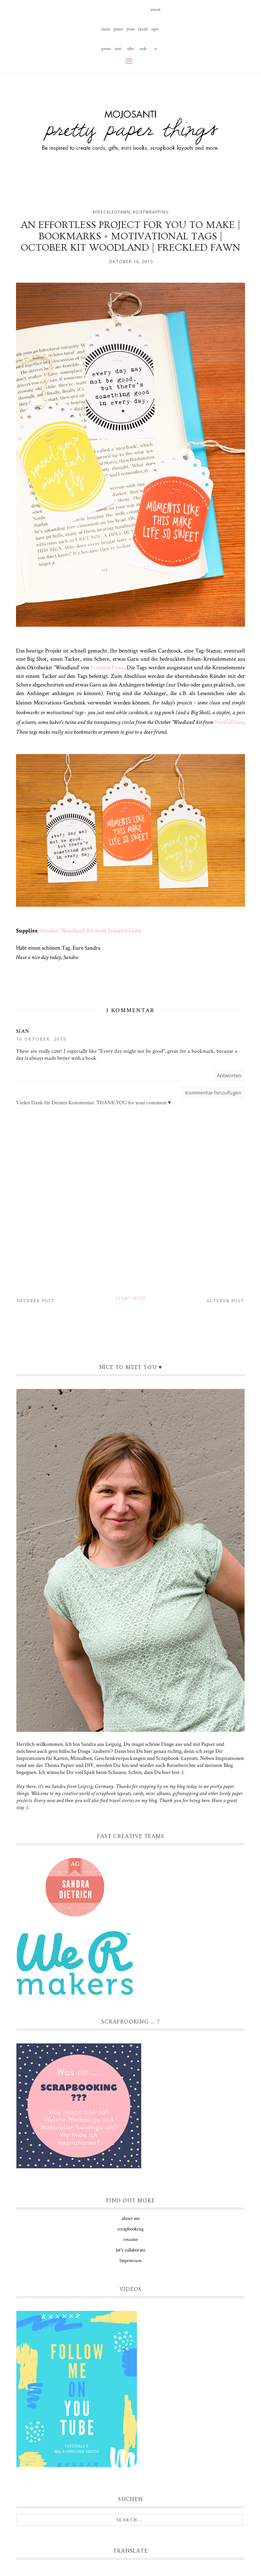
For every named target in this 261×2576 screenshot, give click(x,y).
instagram (105, 32)
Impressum (130, 2260)
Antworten (229, 1075)
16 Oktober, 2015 (41, 1039)
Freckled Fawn (107, 667)
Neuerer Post (36, 1301)
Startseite (130, 1298)
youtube (130, 32)
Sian (22, 1031)
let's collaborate (130, 2250)
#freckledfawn (111, 212)
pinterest (118, 32)
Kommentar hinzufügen (213, 1092)
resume (130, 2239)
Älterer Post (225, 1301)
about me (131, 2218)
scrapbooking (130, 2229)
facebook (143, 32)
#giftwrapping (151, 212)
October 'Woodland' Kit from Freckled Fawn (90, 930)
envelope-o (155, 13)
